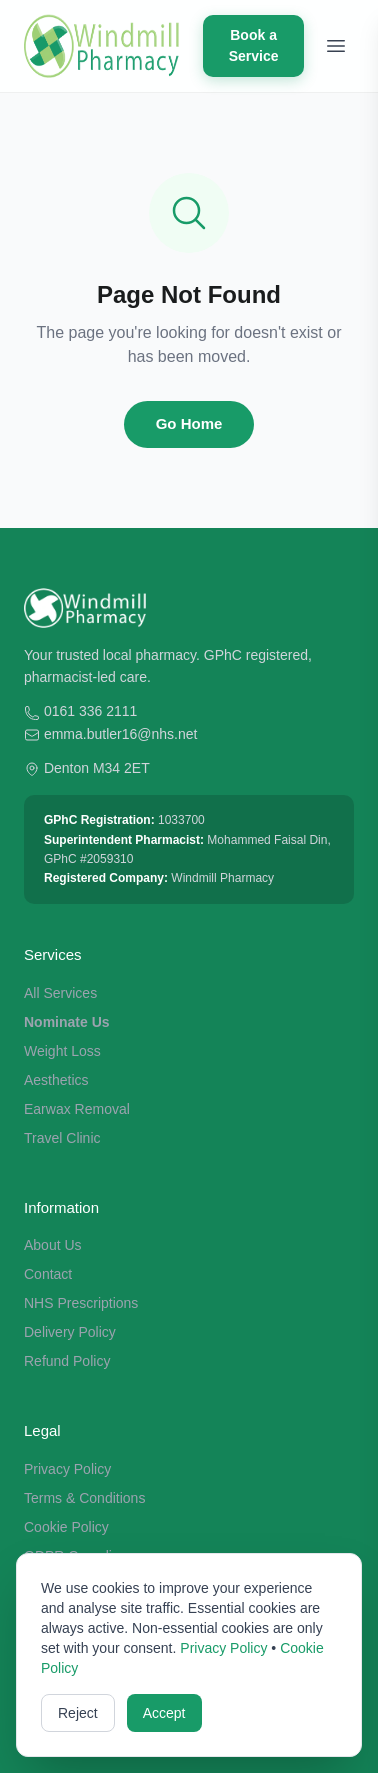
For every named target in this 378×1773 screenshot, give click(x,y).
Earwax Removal (77, 1109)
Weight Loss (62, 1051)
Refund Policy (67, 1361)
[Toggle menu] (336, 46)
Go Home (189, 423)
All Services (60, 993)
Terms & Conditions (84, 1498)
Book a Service (254, 45)
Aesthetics (56, 1080)
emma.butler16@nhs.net (121, 734)
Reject (78, 1713)
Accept (164, 1713)
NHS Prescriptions (81, 1303)
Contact (48, 1274)
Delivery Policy (70, 1332)
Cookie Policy (66, 1527)
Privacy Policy (67, 1469)
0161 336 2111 (90, 711)
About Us (53, 1245)
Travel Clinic (62, 1138)
